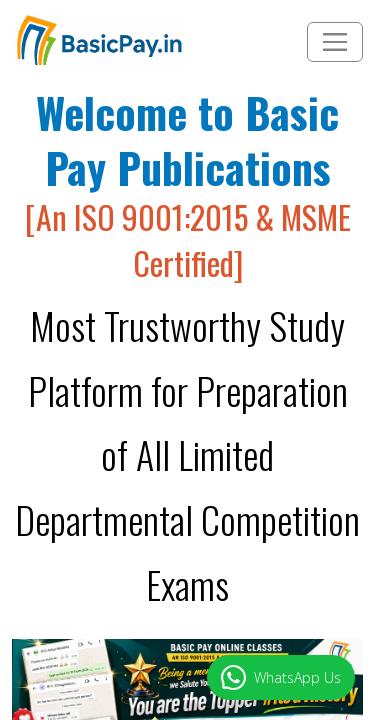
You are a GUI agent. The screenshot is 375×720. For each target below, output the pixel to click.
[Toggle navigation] (335, 42)
